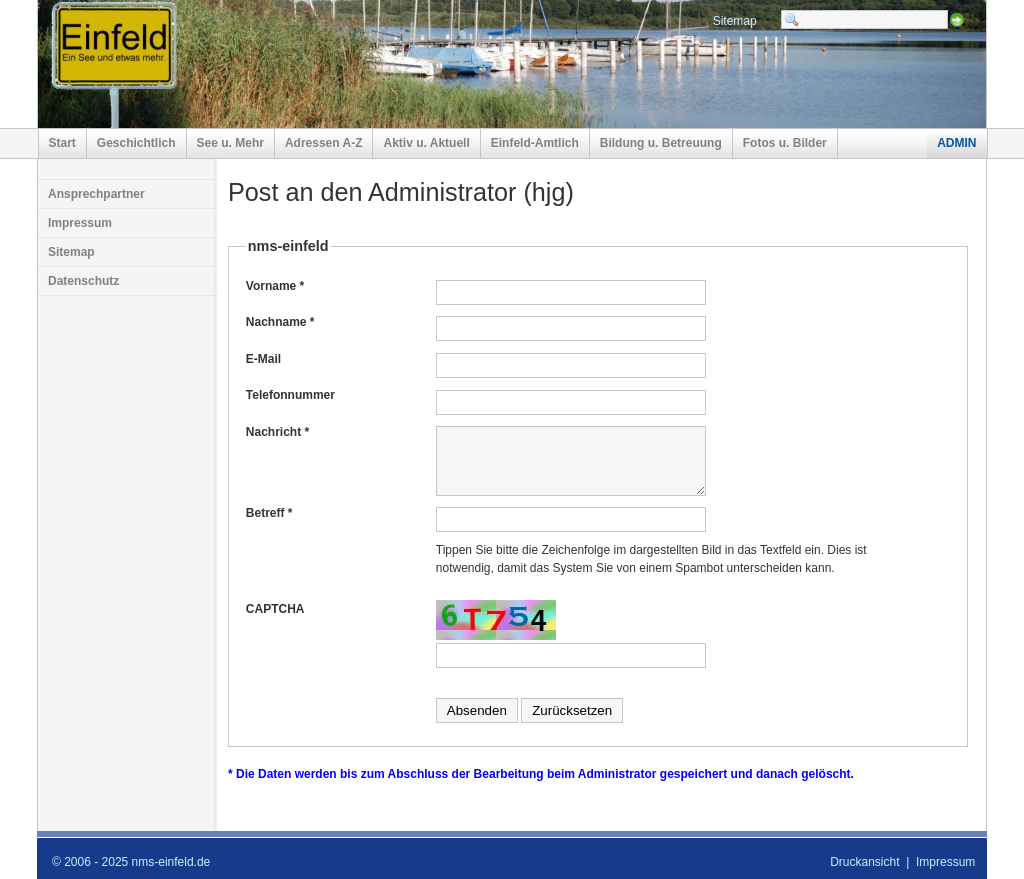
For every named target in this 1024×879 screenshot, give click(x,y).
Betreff (269, 513)
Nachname (280, 322)
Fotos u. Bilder (785, 143)
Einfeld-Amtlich (535, 143)
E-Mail (263, 359)
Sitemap (735, 21)
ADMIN (956, 143)
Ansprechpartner (96, 194)
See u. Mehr (230, 143)
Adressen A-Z (324, 143)
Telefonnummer (290, 395)
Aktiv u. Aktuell (426, 143)
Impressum (80, 223)
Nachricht (277, 432)
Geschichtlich (136, 143)
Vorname (275, 286)
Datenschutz (83, 281)
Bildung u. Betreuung (661, 143)
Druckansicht (864, 862)
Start (62, 143)
